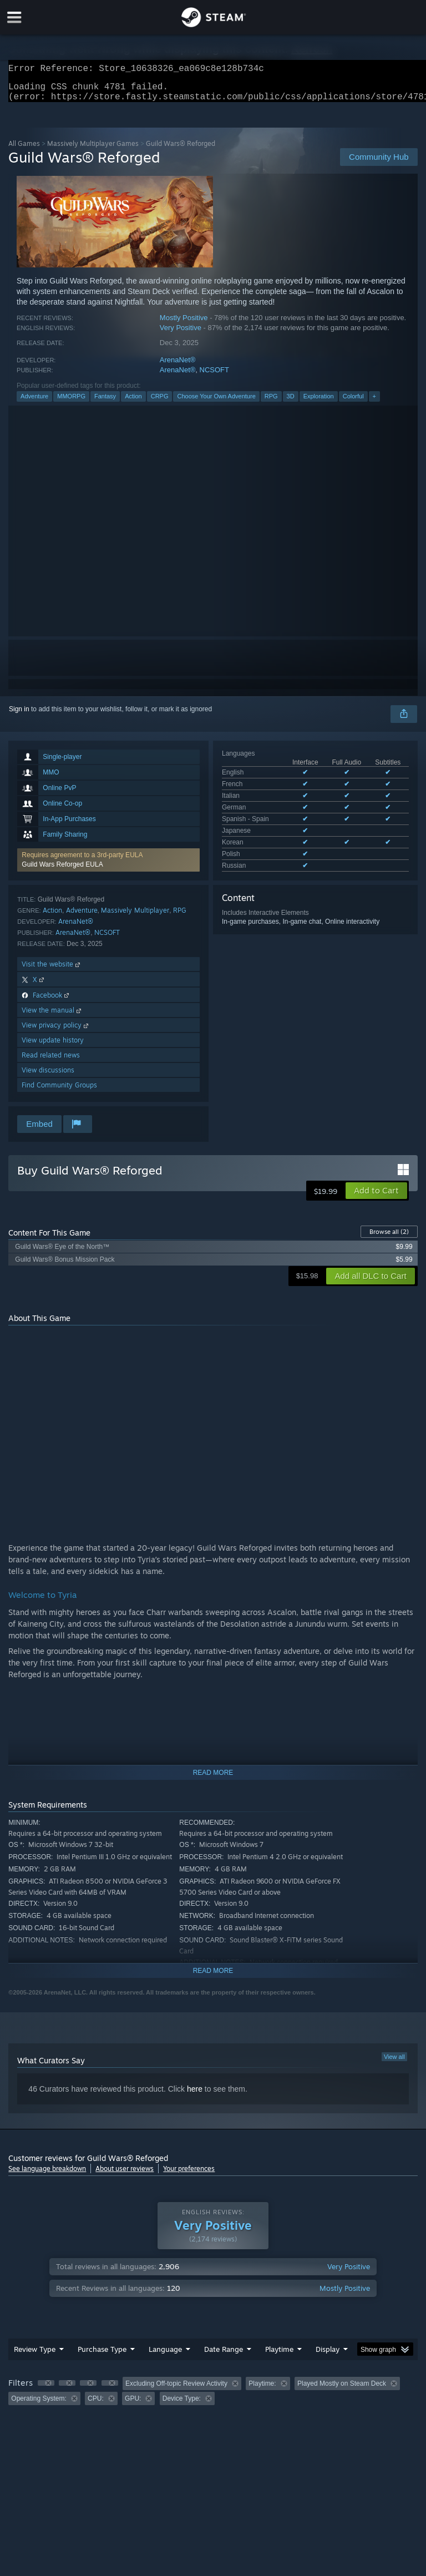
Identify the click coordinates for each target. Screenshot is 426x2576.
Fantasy (105, 402)
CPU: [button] (96, 2405)
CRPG (160, 402)
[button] (108, 866)
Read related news (51, 1061)
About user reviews (124, 2175)
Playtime (279, 2355)
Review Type (34, 2355)
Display (327, 2355)
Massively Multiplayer (135, 917)
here (194, 2095)
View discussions (48, 1076)
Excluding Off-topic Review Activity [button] (176, 2390)
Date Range (223, 2355)
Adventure (34, 402)
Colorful (353, 402)
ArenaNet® (178, 366)
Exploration (318, 402)
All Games (24, 150)
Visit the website (52, 970)
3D (291, 402)
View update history (53, 1046)
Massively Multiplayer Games (93, 150)
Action (133, 402)
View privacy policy (56, 1032)
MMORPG (71, 402)
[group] (212, 2397)
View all (394, 2063)
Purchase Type (102, 2355)
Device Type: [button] (182, 2405)
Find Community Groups (59, 1091)
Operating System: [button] (38, 2405)
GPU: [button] (133, 2405)
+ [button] (374, 402)
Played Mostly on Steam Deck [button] (341, 2390)
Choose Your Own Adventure (216, 402)
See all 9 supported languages (267, 838)
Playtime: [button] (262, 2390)
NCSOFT (214, 376)
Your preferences (189, 2175)
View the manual (52, 1017)
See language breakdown (47, 2175)
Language (165, 2355)
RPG (271, 402)
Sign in (19, 716)
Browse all (389, 1238)
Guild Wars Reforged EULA (62, 871)
